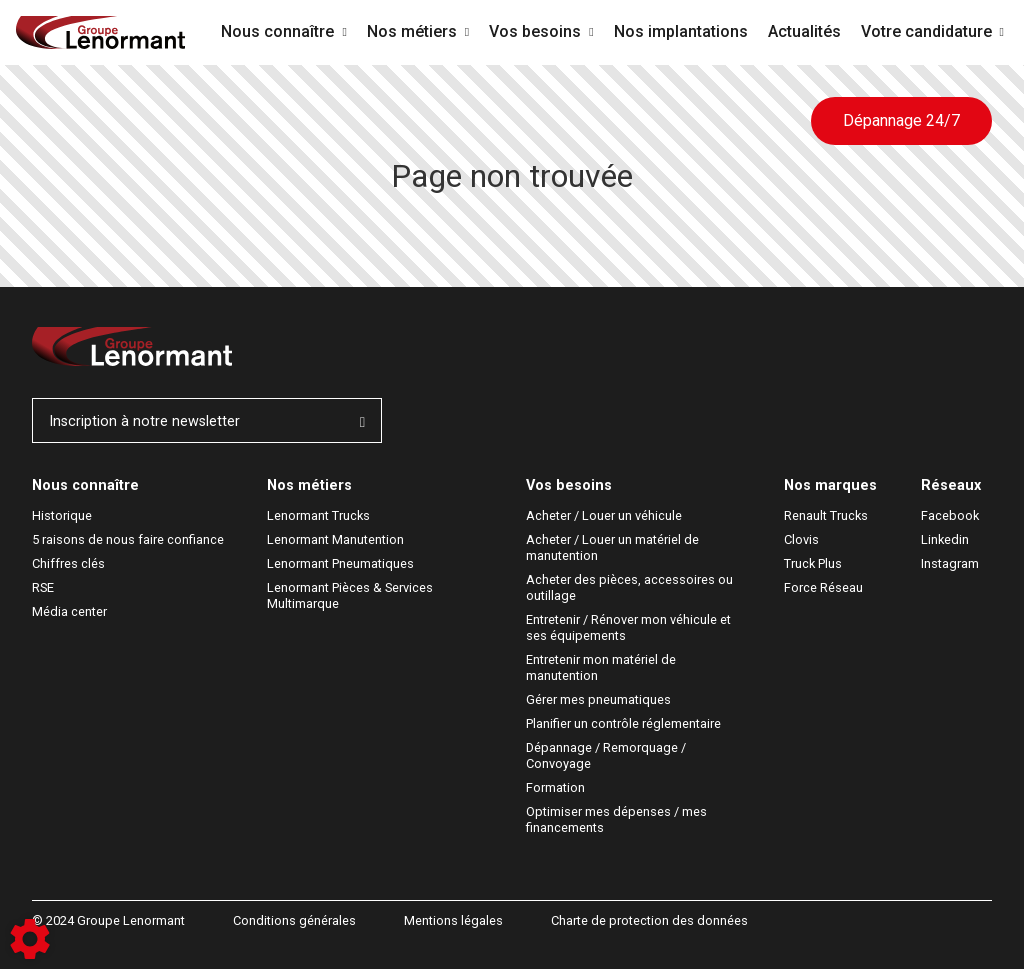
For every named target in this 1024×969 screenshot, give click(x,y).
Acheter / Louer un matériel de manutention (614, 547)
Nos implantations (681, 31)
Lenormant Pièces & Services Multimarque (351, 595)
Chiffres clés (68, 563)
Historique (62, 515)
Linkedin (945, 539)
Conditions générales (294, 920)
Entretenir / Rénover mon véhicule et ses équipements (630, 627)
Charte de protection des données (649, 920)
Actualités (804, 31)
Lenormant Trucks (318, 515)
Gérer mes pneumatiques (598, 699)
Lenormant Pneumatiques (340, 563)
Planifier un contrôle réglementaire (623, 723)
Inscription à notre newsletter (207, 421)
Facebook (950, 515)
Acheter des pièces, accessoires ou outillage (631, 587)
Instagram (950, 563)
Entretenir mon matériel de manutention (602, 667)
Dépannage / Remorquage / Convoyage (607, 755)
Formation (555, 787)
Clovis (801, 539)
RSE (43, 587)
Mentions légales (453, 920)
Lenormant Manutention (335, 539)
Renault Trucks (826, 515)
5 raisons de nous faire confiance (128, 539)
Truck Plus (813, 563)
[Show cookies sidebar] (30, 939)
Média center (69, 611)
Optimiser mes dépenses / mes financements (618, 819)
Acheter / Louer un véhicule (604, 515)
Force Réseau (823, 587)
